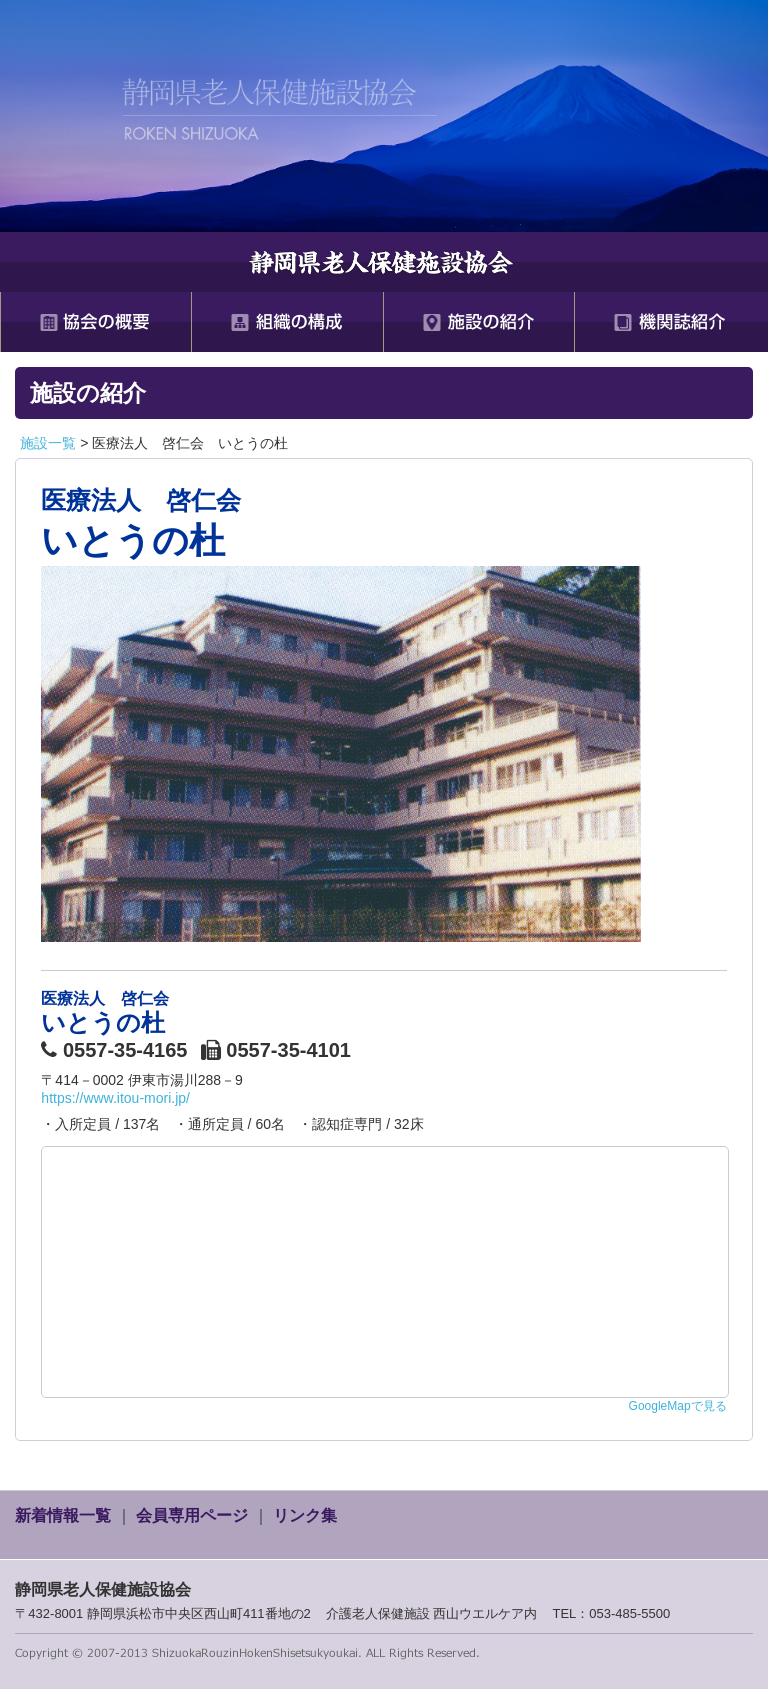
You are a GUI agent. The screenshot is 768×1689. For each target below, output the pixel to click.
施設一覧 (48, 443)
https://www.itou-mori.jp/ (115, 1098)
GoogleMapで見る (678, 1406)
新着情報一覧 (63, 1515)
